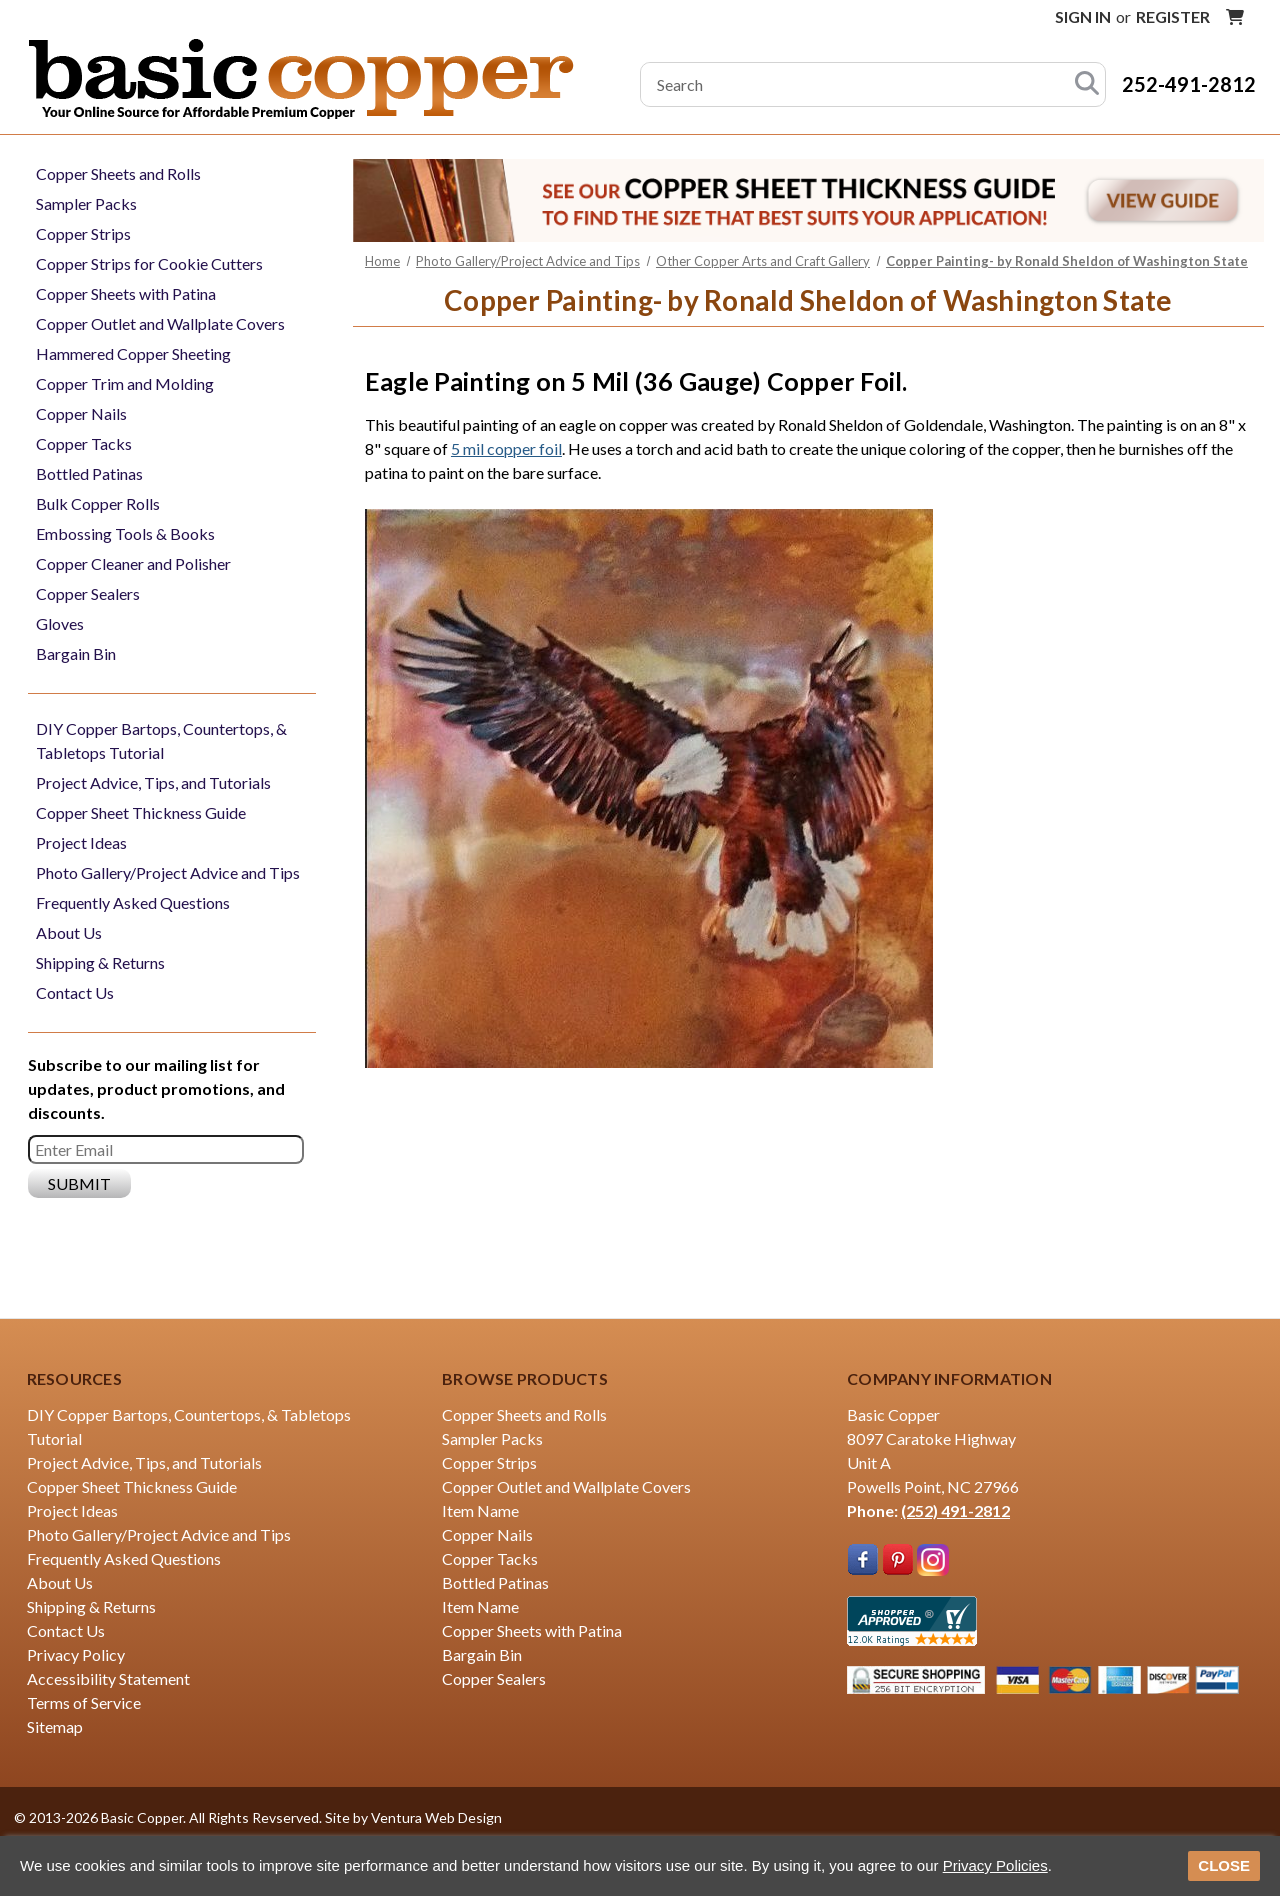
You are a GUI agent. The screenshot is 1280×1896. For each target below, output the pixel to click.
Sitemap (55, 1726)
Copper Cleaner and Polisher (133, 563)
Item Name (480, 1510)
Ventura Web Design (436, 1817)
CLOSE (1224, 1865)
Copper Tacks (84, 443)
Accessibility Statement (108, 1678)
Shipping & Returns (100, 962)
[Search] (1087, 84)
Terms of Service (84, 1702)
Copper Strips (83, 233)
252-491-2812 (1189, 84)
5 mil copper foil (506, 448)
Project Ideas (81, 842)
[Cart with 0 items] (1235, 17)
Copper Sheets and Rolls (118, 173)
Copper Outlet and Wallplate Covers (160, 323)
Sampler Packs (86, 203)
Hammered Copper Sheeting (133, 353)
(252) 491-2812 (955, 1510)
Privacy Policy (76, 1654)
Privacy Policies (995, 1865)
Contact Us (75, 992)
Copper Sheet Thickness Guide (141, 812)
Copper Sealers (88, 593)
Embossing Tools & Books (125, 533)
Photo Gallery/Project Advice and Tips (168, 872)
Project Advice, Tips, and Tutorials (153, 782)
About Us (69, 932)
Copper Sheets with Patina (126, 293)
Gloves (60, 623)
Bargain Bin (76, 653)
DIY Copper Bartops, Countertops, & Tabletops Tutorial (161, 740)
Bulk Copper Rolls (98, 503)
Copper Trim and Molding (125, 383)
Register (1173, 16)
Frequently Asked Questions (133, 902)
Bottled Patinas (89, 473)
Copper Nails (81, 413)
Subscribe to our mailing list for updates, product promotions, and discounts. (156, 1088)
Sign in (1083, 16)
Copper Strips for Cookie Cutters (149, 263)
